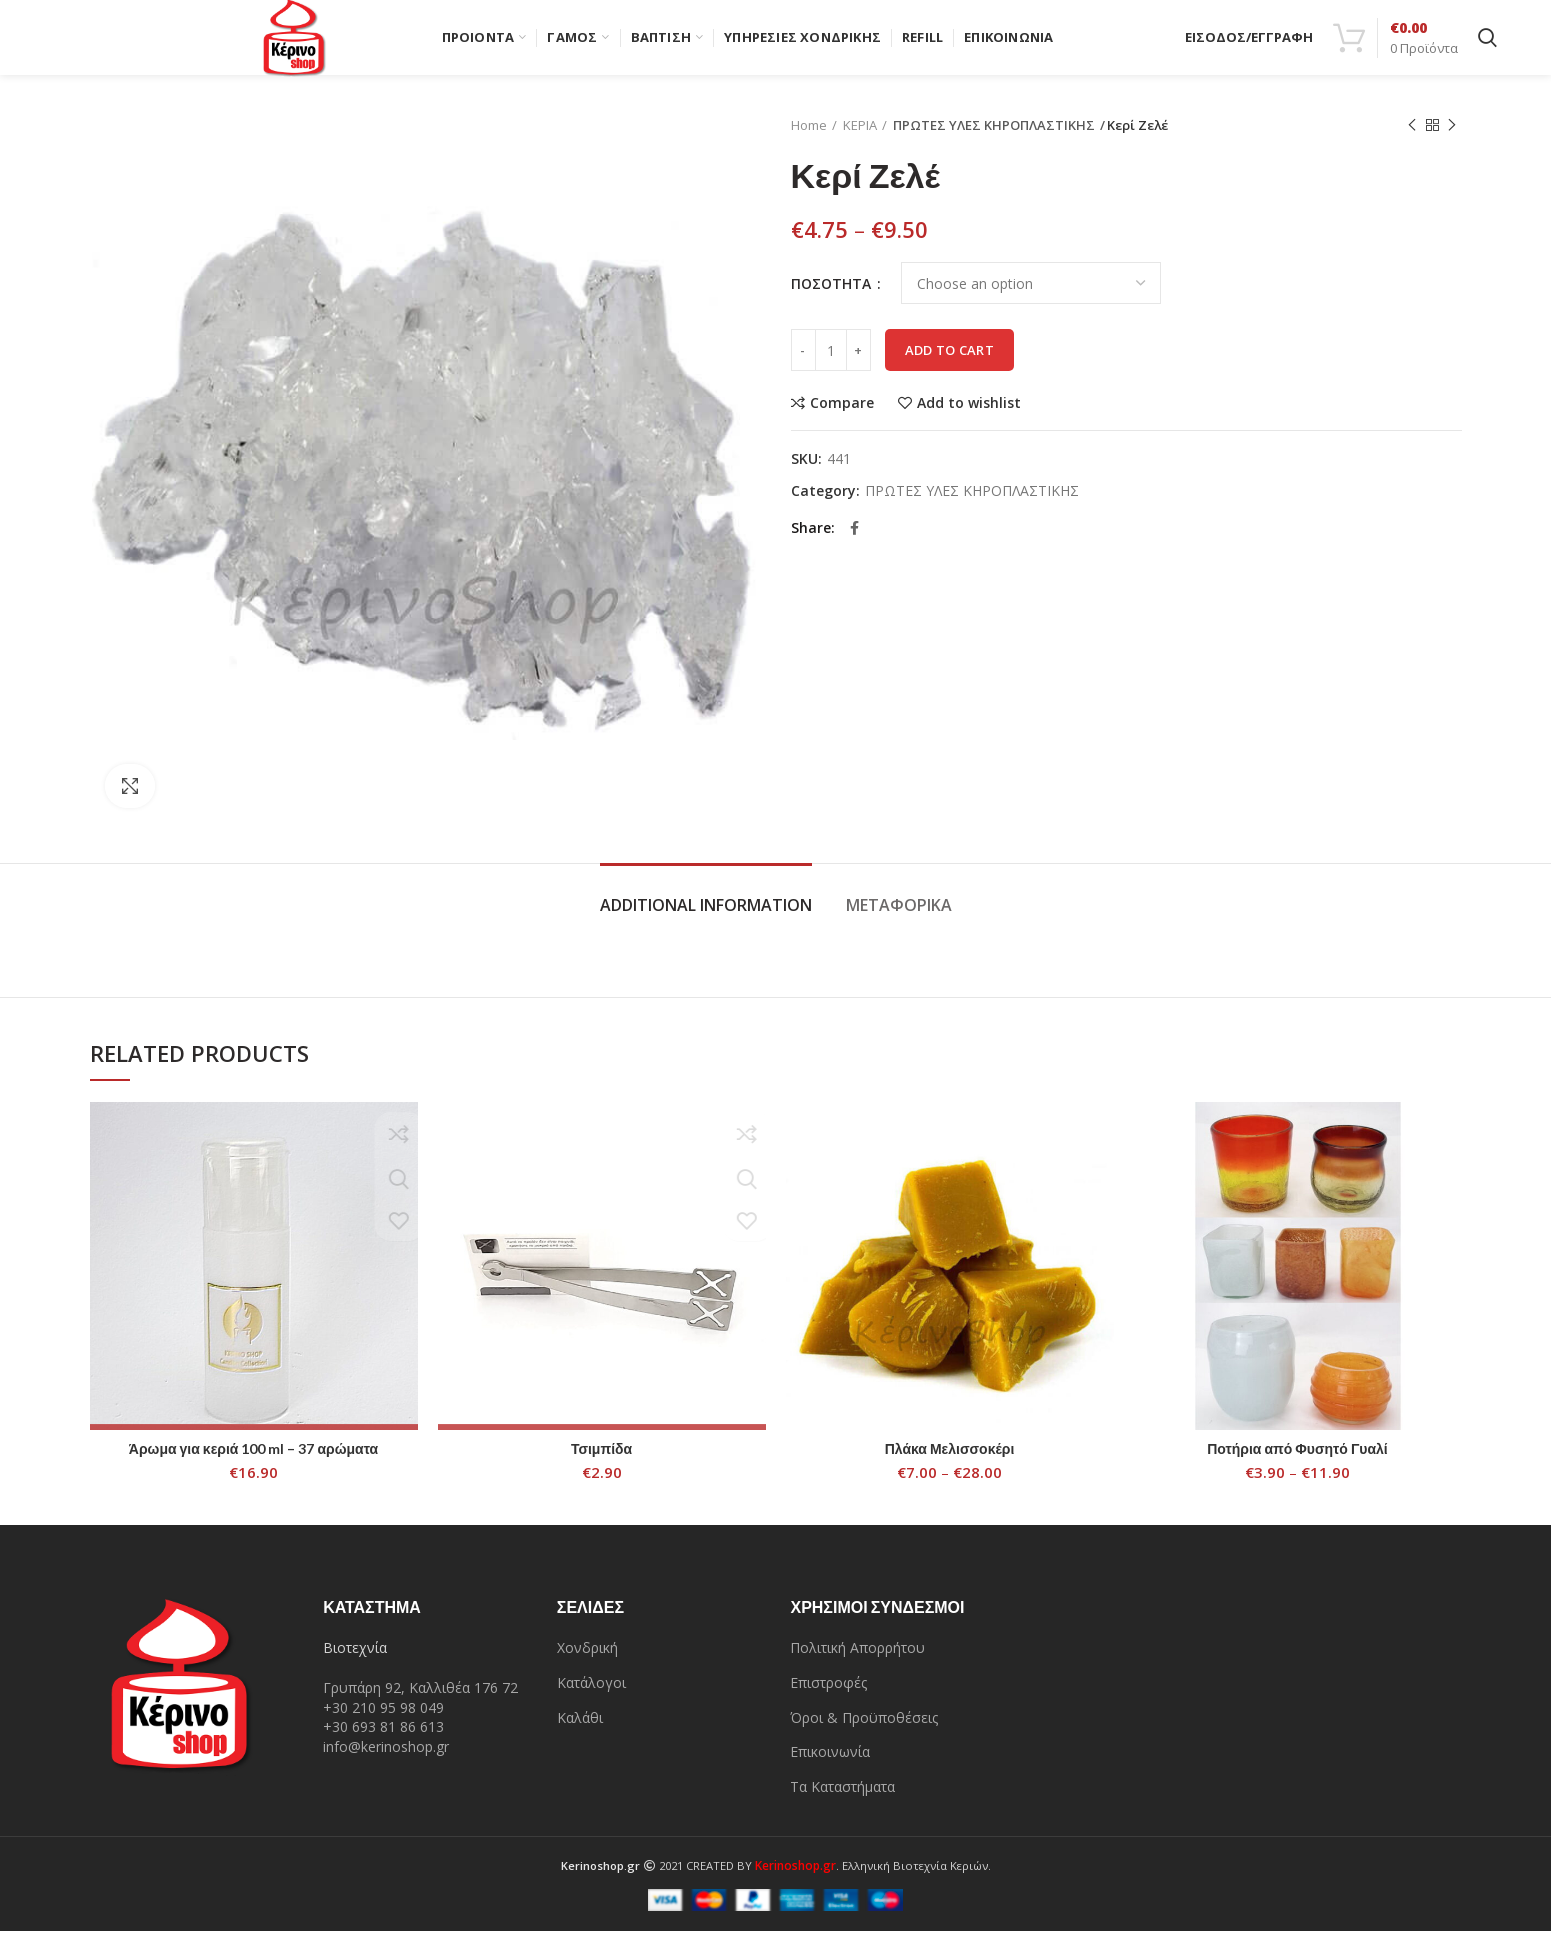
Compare (842, 418)
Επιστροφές (828, 1697)
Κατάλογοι (591, 1697)
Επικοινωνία (830, 1766)
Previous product (1412, 140)
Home (809, 140)
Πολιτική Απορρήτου (857, 1662)
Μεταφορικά (899, 920)
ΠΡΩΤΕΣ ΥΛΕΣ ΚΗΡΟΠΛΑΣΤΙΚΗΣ (985, 140)
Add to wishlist (969, 418)
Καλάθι (580, 1731)
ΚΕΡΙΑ (860, 140)
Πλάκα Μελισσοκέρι (950, 1462)
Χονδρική (587, 1662)
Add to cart (949, 365)
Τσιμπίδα (601, 1462)
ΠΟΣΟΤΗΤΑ (833, 297)
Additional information (706, 920)
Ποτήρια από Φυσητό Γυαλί (1297, 1462)
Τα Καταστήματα (842, 1801)
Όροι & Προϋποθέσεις (864, 1731)
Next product (1452, 140)
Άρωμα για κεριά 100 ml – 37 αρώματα (253, 1462)
